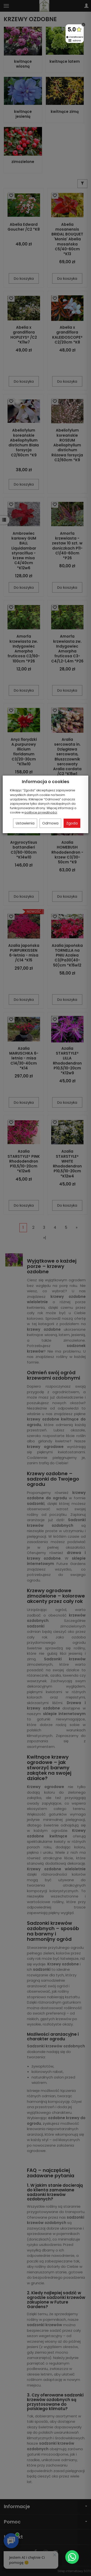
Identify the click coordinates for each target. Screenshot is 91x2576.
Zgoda (72, 823)
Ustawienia (25, 823)
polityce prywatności (41, 812)
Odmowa (50, 823)
